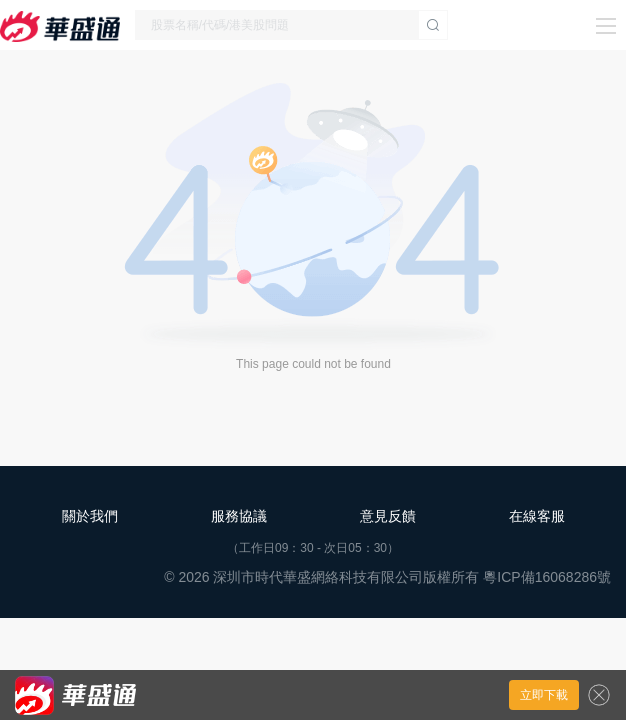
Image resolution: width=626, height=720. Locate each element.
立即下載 (544, 695)
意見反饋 (388, 516)
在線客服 (537, 516)
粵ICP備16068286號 (547, 577)
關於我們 (90, 516)
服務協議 (239, 516)
